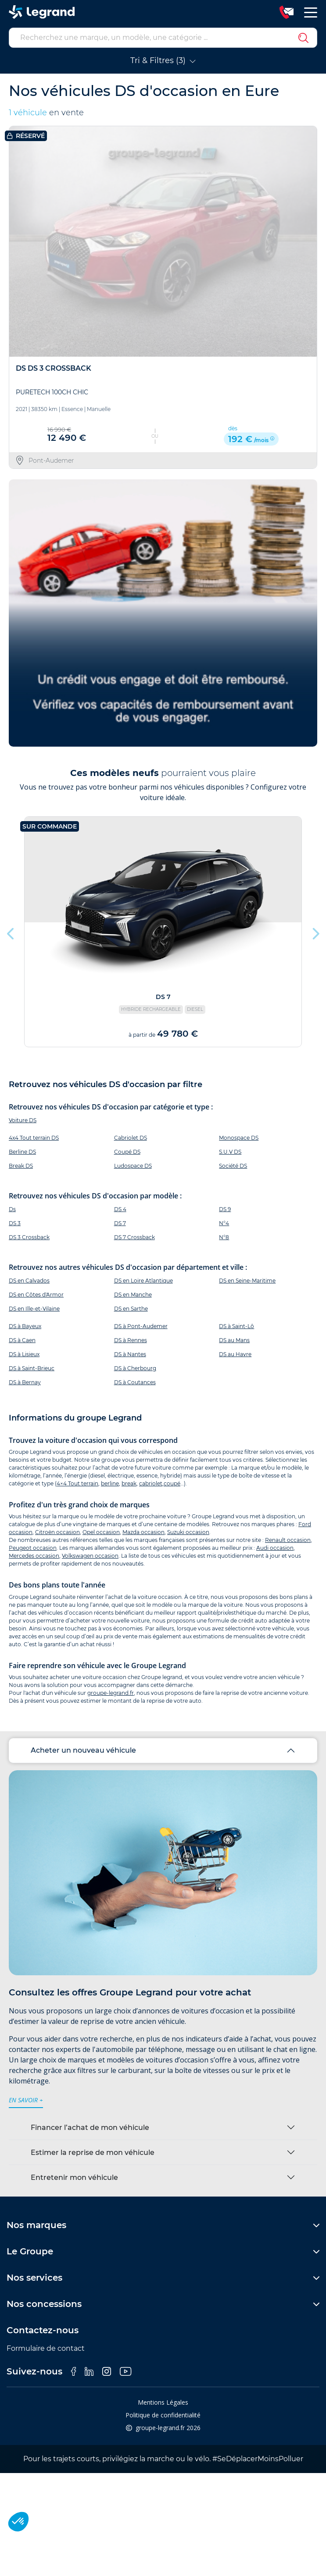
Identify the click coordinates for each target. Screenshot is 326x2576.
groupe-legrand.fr (110, 1693)
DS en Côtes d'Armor (36, 1294)
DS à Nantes (130, 1354)
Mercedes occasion (34, 1555)
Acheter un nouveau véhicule (83, 1750)
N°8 (224, 1237)
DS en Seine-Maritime (247, 1280)
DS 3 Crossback (29, 1237)
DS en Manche (133, 1294)
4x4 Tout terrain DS (34, 1137)
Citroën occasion (57, 1532)
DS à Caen (22, 1340)
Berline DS (22, 1151)
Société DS (233, 1165)
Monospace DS (238, 1137)
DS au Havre (235, 1354)
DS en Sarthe (131, 1308)
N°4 (224, 1223)
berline (110, 1483)
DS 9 (225, 1209)
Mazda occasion (143, 1532)
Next (315, 931)
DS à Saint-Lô (236, 1326)
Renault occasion (288, 1540)
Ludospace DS (133, 1165)
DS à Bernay (25, 1382)
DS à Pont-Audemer (141, 1326)
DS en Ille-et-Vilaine (34, 1308)
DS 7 (120, 1223)
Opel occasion (101, 1532)
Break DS (21, 1165)
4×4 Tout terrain (77, 1483)
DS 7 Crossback (134, 1237)
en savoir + (26, 2100)
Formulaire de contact (46, 2348)
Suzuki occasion (188, 1532)
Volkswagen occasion (90, 1555)
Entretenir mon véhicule (74, 2177)
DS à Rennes (130, 1340)
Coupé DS (127, 1151)
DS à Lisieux (24, 1354)
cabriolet (150, 1483)
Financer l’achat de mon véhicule (90, 2127)
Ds (12, 1209)
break (129, 1483)
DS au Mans (234, 1340)
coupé (172, 1483)
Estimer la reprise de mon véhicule (92, 2152)
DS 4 (120, 1209)
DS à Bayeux (25, 1326)
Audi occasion (275, 1548)
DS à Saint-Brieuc (31, 1368)
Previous (11, 931)
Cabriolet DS (130, 1137)
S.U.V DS (230, 1151)
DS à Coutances (135, 1382)
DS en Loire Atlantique (143, 1280)
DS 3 (15, 1223)
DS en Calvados (29, 1280)
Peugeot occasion (33, 1548)
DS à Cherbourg (135, 1368)
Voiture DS (22, 1120)
